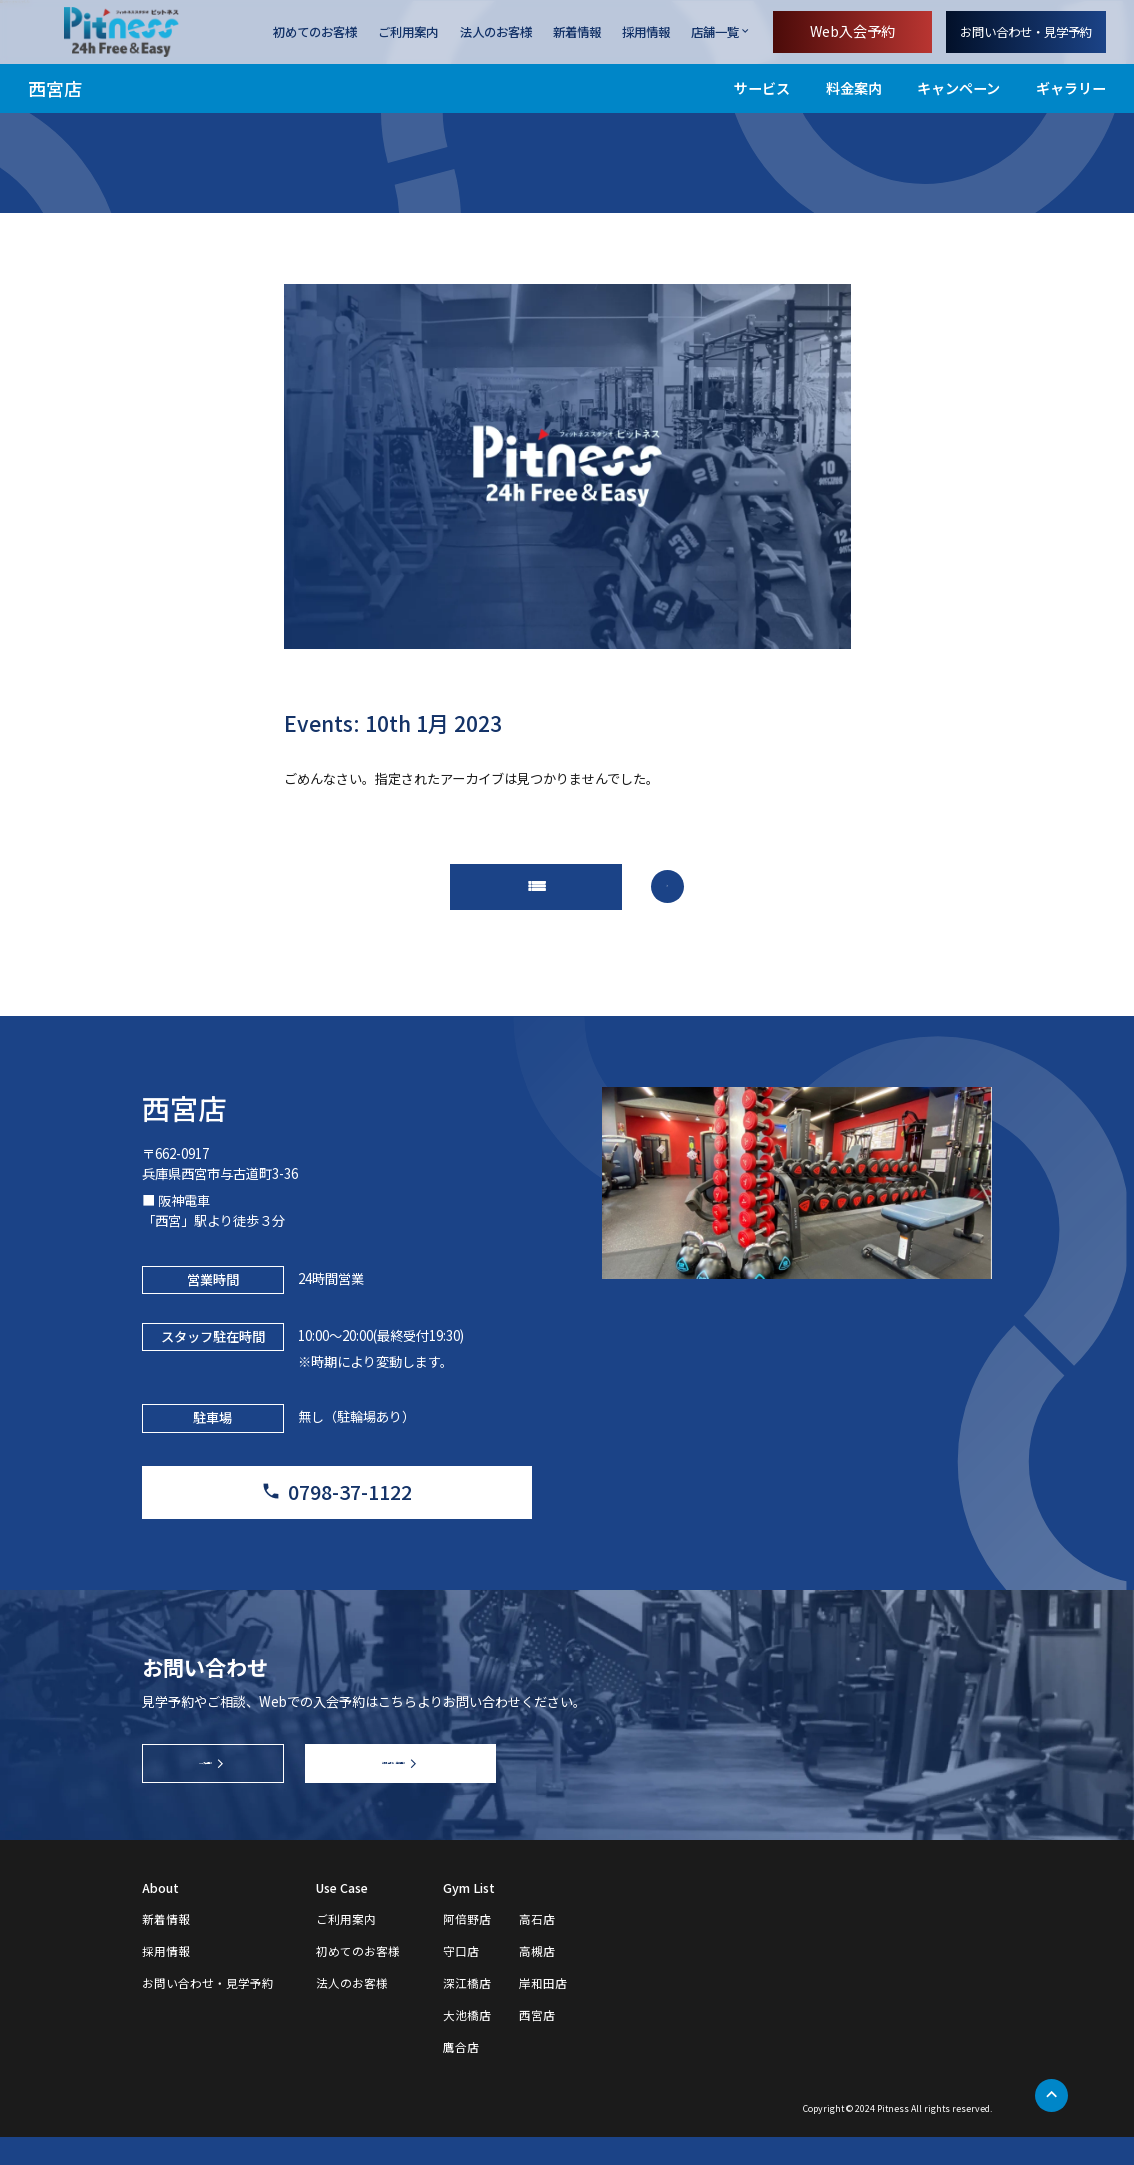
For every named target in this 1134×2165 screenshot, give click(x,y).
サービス (762, 88)
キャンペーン (958, 88)
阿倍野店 (467, 1948)
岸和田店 (543, 2012)
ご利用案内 (408, 32)
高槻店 (537, 1980)
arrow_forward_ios (673, 890)
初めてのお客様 (315, 32)
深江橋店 (467, 2012)
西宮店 (55, 88)
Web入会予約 (852, 31)
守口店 (461, 1980)
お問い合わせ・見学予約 (1026, 32)
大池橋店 (467, 2044)
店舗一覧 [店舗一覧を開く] (715, 32)
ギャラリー (1071, 88)
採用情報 (646, 32)
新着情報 (577, 32)
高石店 (537, 1948)
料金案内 (854, 88)
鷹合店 (461, 2076)
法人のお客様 (496, 32)
